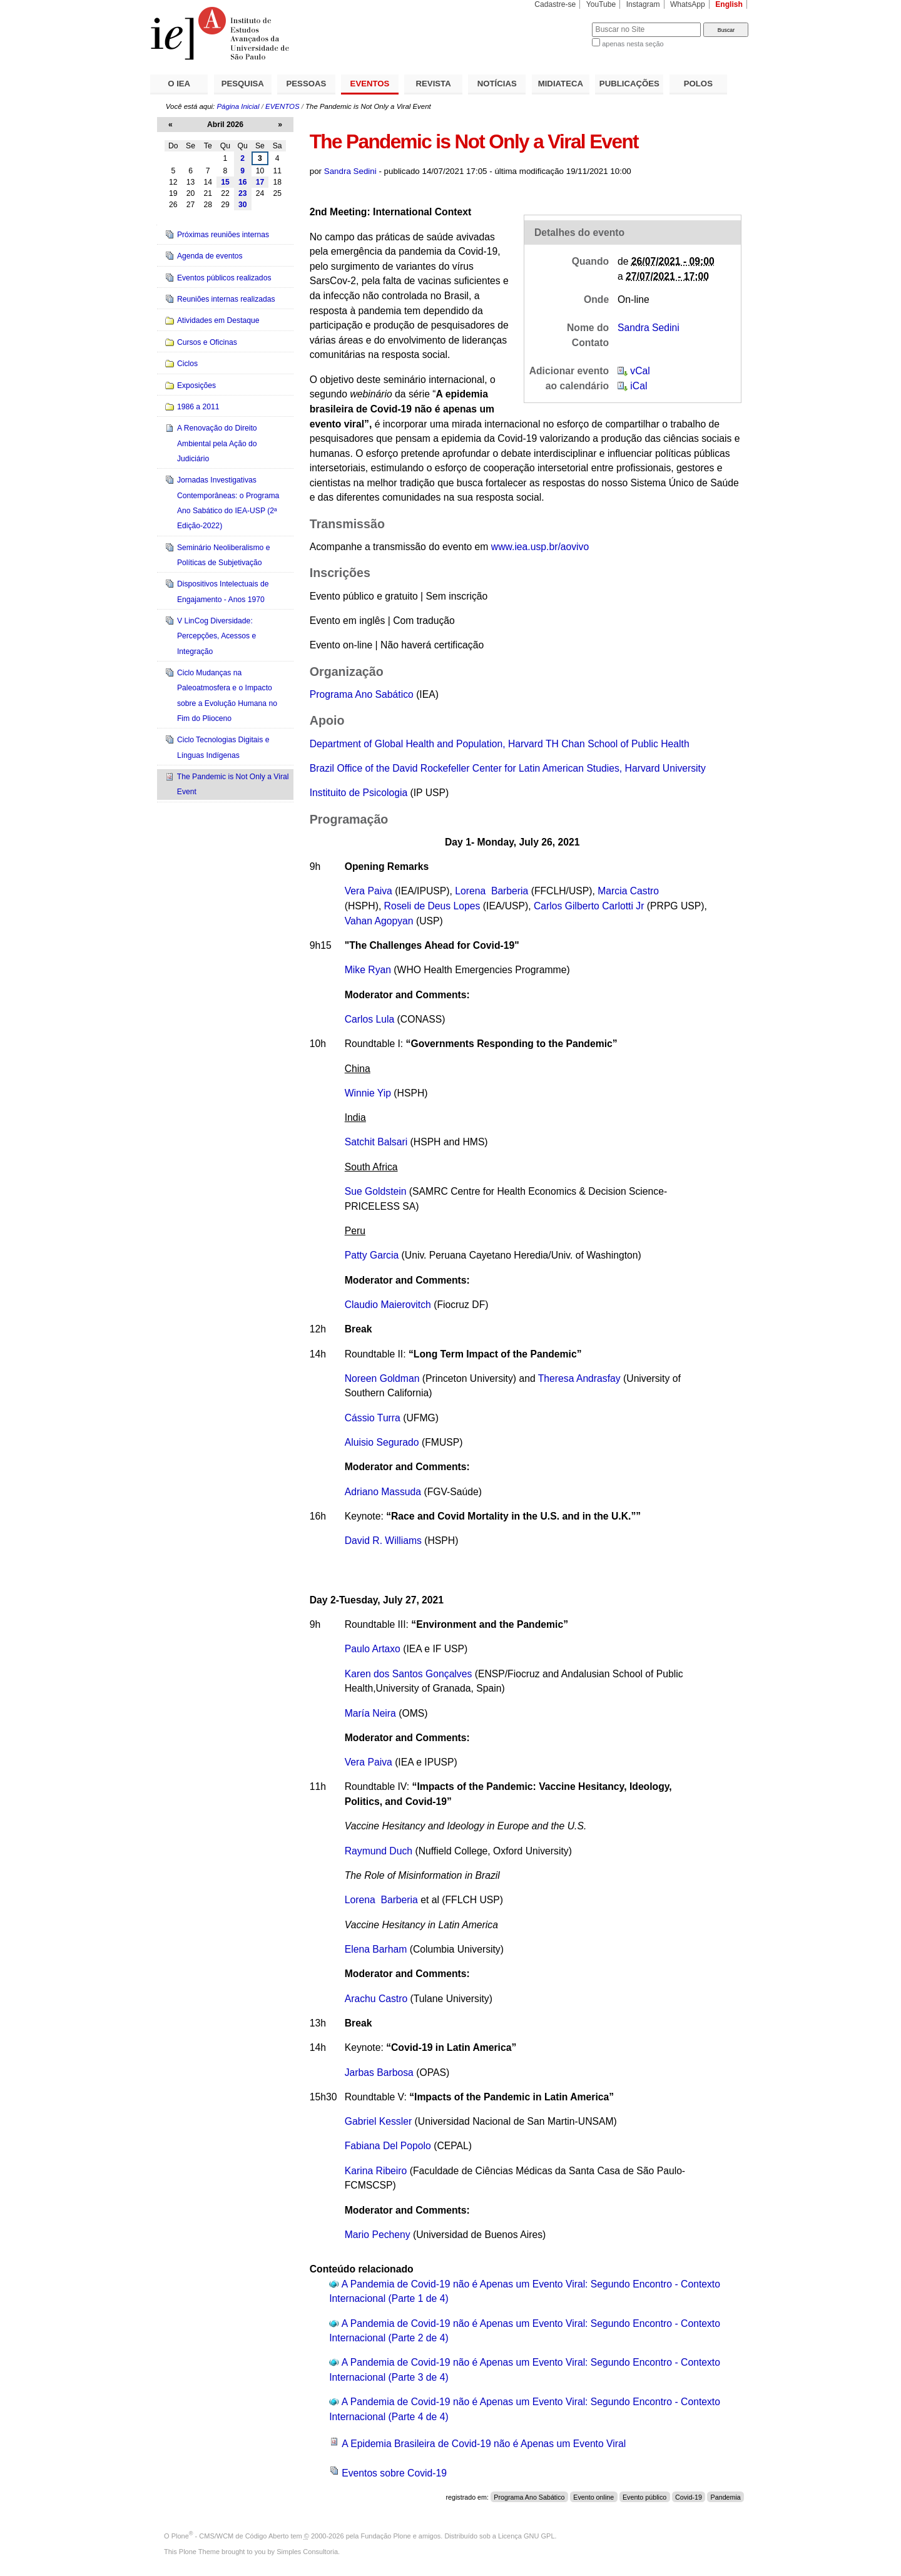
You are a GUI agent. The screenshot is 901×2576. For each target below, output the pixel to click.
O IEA (179, 83)
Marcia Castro (628, 891)
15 (225, 182)
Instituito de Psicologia (358, 792)
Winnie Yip (368, 1093)
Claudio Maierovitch (388, 1304)
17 (260, 182)
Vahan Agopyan (379, 921)
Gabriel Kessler (378, 2121)
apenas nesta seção (632, 44)
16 (242, 182)
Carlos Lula (370, 1019)
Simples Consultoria (307, 2551)
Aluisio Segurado (382, 1442)
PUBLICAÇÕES (629, 83)
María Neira (370, 1713)
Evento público (644, 2497)
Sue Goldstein (376, 1191)
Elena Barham (376, 1949)
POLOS (698, 83)
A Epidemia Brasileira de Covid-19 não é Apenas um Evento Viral (484, 2443)
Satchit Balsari (376, 1142)
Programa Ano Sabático (362, 694)
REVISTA (433, 83)
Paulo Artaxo (374, 1648)
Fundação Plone (386, 2536)
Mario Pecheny (377, 2234)
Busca (561, 22)
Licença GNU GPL (526, 2536)
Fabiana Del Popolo (388, 2145)
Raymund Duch (378, 1851)
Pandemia (726, 2497)
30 (242, 204)
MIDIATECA (560, 83)
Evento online (593, 2497)
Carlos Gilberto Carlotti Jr (589, 906)
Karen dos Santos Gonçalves (408, 1674)
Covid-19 (688, 2497)
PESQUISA (242, 83)
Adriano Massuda (383, 1491)
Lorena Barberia (491, 891)
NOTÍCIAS (497, 83)
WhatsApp (687, 4)
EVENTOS (370, 83)
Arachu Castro (376, 1998)
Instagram (643, 4)
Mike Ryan (368, 969)
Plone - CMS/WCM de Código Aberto (230, 2536)
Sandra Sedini (350, 171)
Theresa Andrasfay (579, 1378)
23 (242, 193)
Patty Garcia (372, 1255)
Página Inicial (237, 106)
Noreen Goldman (382, 1378)
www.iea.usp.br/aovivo (540, 546)
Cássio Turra (372, 1418)
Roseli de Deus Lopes (432, 906)
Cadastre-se (555, 4)
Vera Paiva (368, 891)
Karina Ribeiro (376, 2170)
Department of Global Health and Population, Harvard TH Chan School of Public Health (500, 744)
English (729, 4)
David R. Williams (383, 1540)
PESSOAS (307, 83)
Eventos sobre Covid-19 (394, 2473)
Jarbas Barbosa (379, 2072)
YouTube (601, 4)
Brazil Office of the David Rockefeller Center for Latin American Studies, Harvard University (508, 768)
